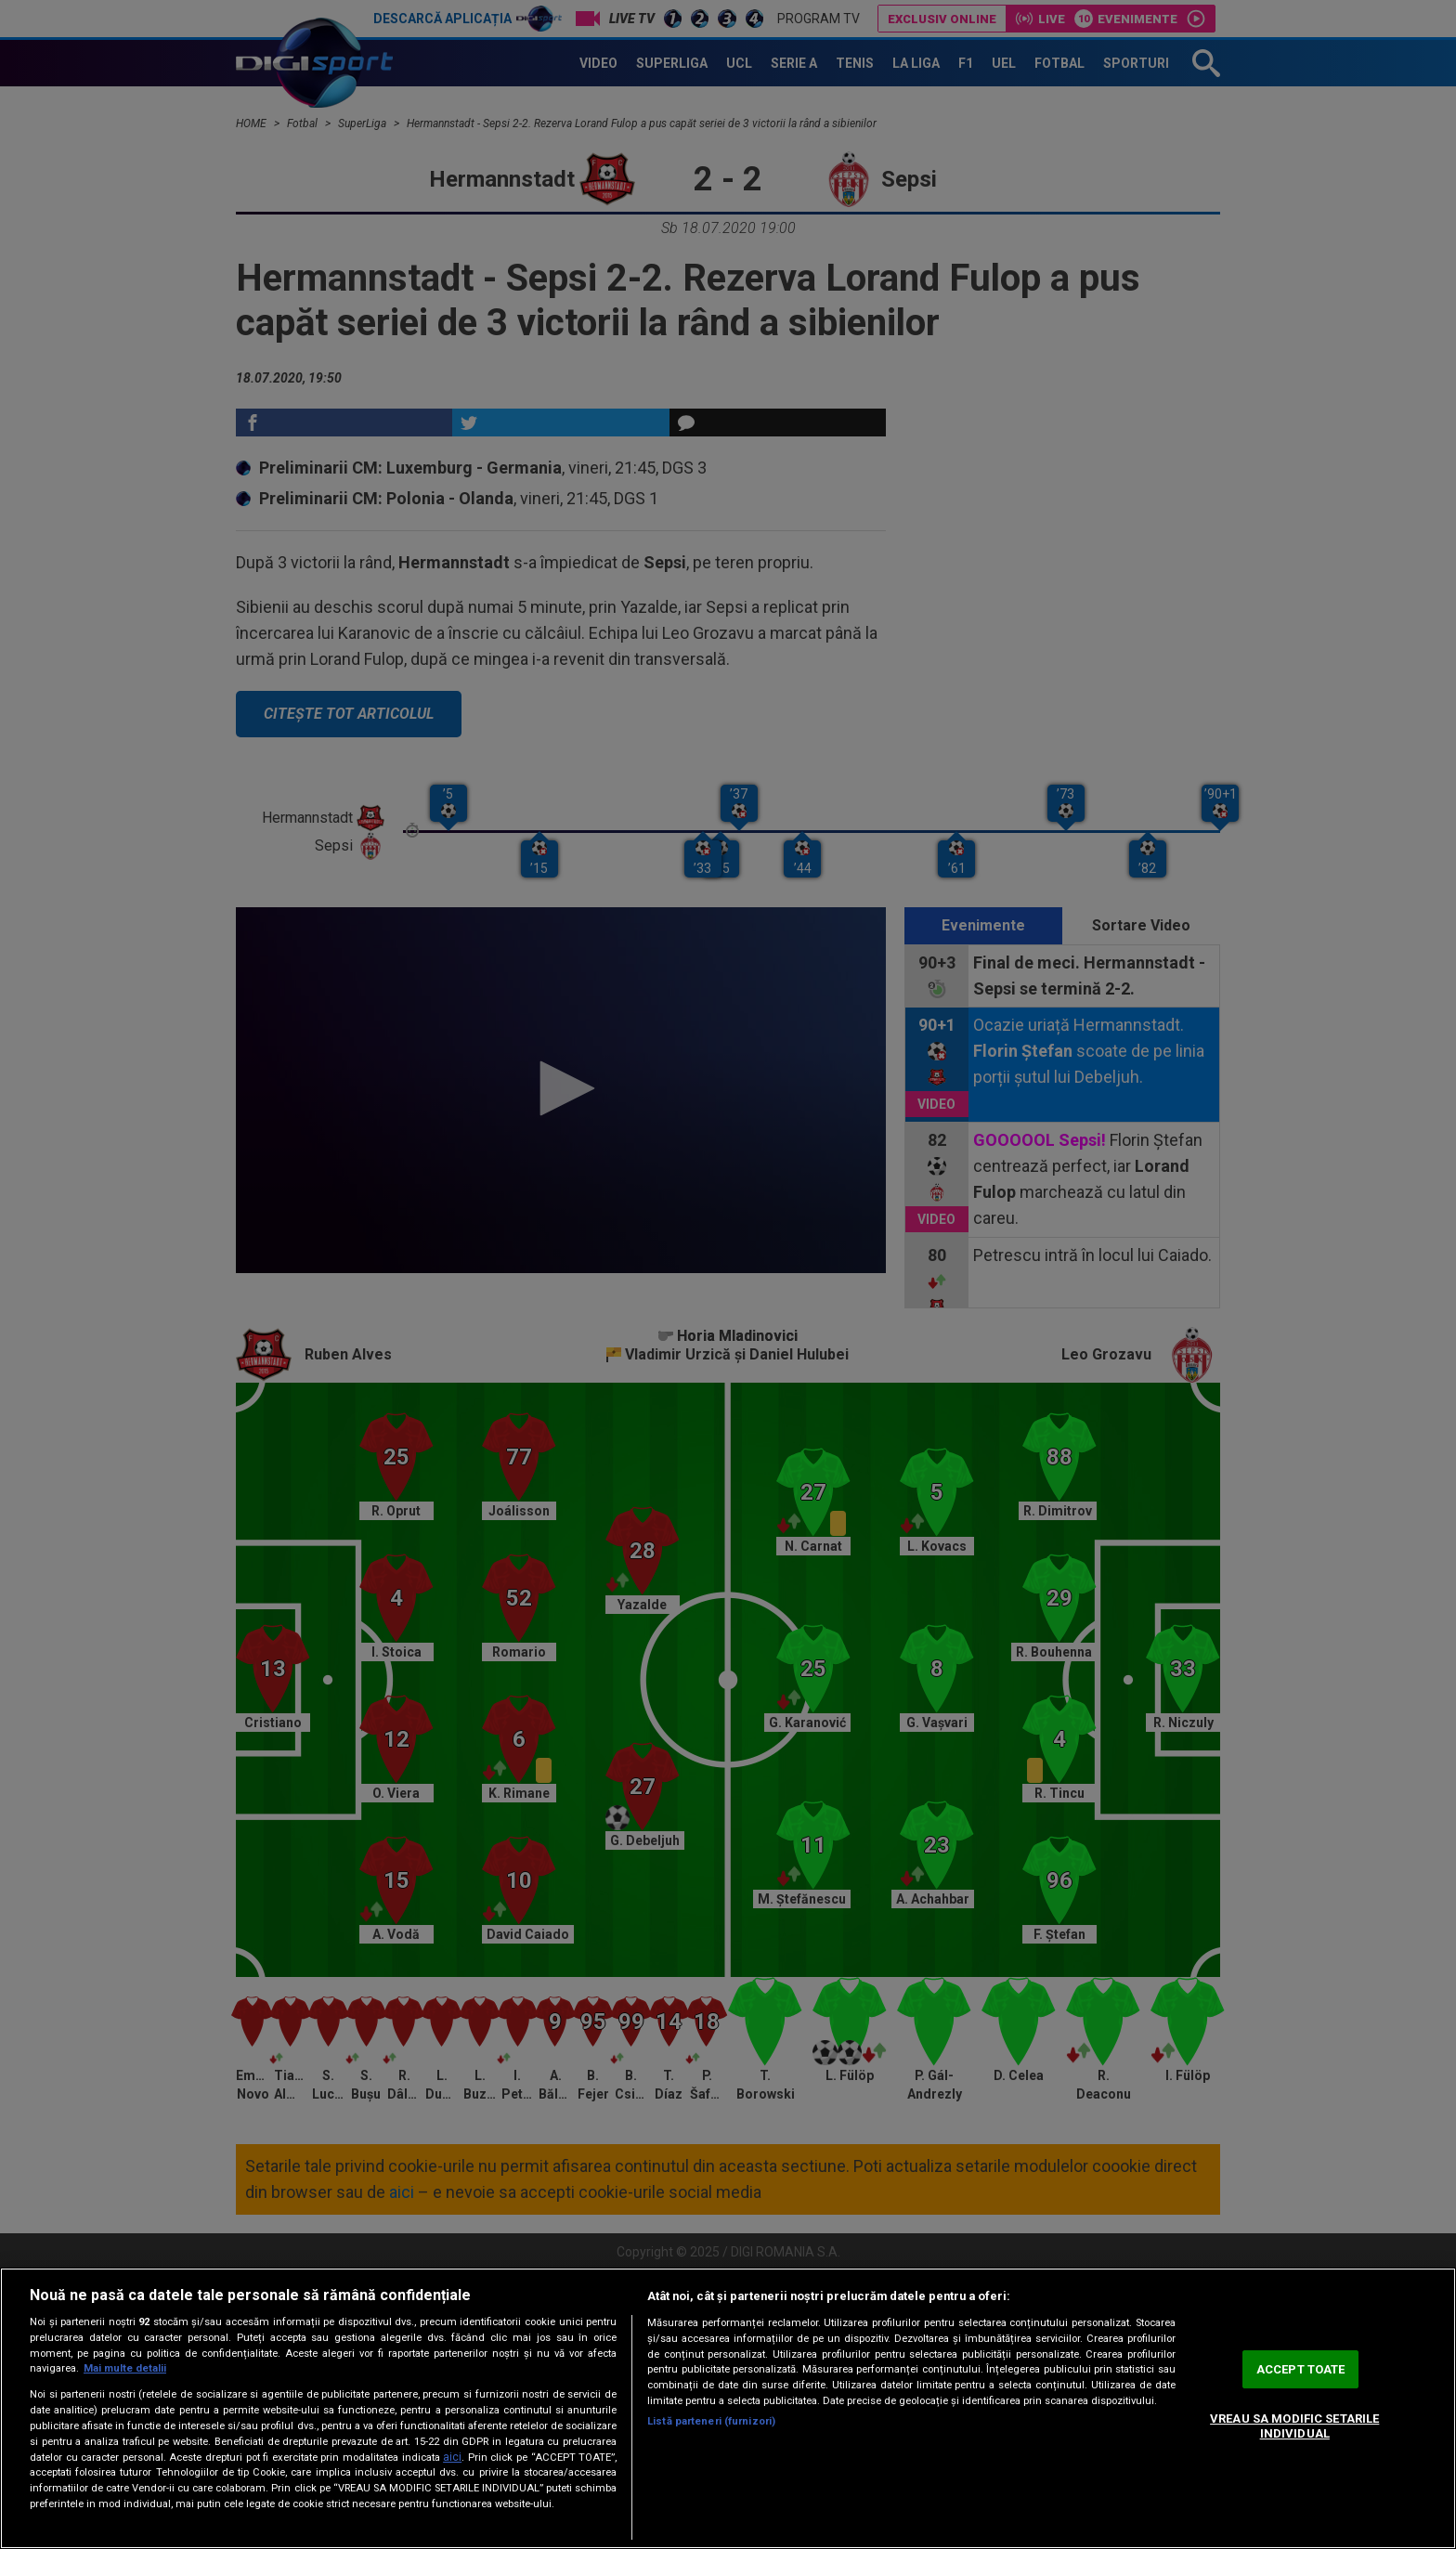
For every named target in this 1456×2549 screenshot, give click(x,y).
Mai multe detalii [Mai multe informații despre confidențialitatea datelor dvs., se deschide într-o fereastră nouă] (125, 2368)
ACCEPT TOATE (1301, 2369)
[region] (728, 2408)
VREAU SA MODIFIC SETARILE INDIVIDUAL (1294, 2426)
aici (452, 2457)
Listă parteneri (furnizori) (711, 2421)
